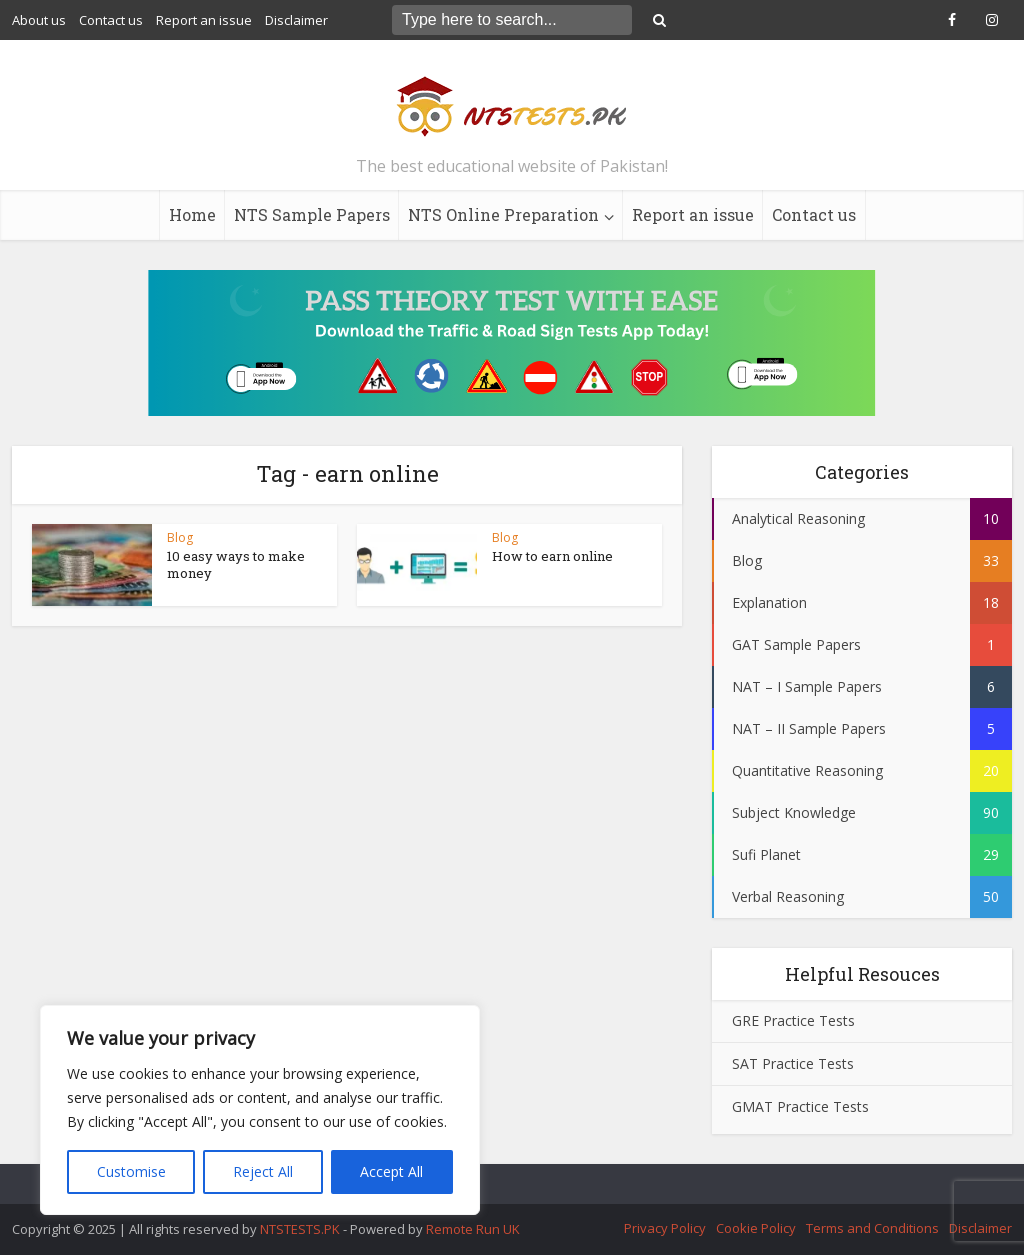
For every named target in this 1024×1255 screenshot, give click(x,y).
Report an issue (204, 20)
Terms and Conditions (872, 1228)
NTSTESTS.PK (301, 1229)
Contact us (111, 20)
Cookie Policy (756, 1228)
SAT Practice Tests (793, 1063)
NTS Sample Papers (312, 214)
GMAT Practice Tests (800, 1106)
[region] (260, 1110)
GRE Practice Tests (793, 1020)
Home (192, 214)
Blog (180, 537)
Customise (131, 1171)
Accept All (391, 1171)
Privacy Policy (665, 1228)
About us (39, 20)
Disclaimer (296, 20)
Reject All (263, 1171)
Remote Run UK (473, 1229)
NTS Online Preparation (503, 214)
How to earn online (552, 556)
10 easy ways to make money (236, 564)
